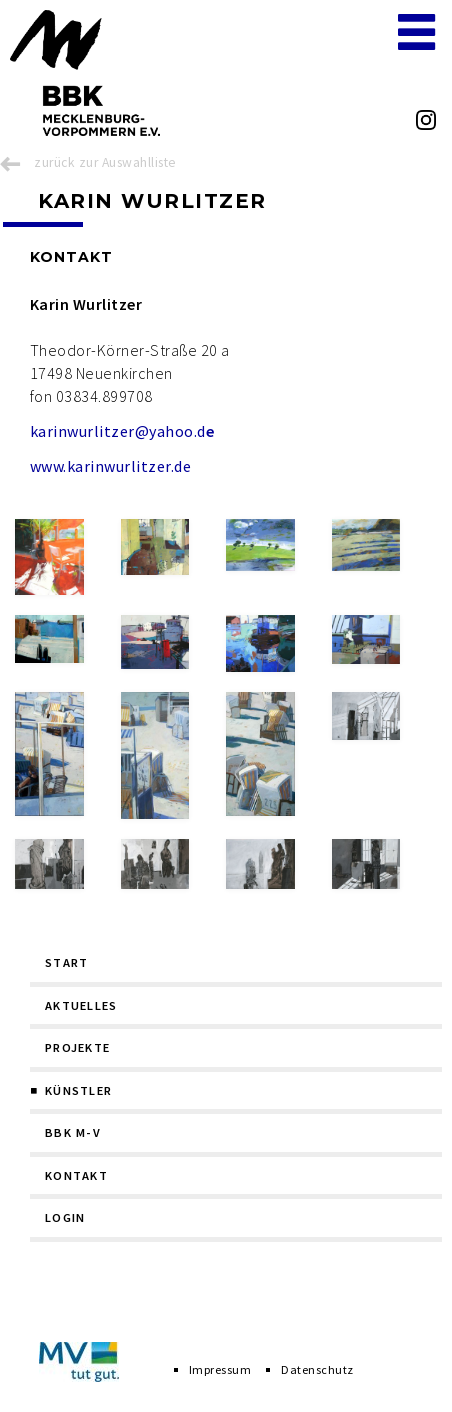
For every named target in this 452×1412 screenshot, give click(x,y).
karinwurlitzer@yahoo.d (122, 431)
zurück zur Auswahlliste (105, 162)
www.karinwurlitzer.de (110, 466)
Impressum (220, 1369)
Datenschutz (317, 1369)
